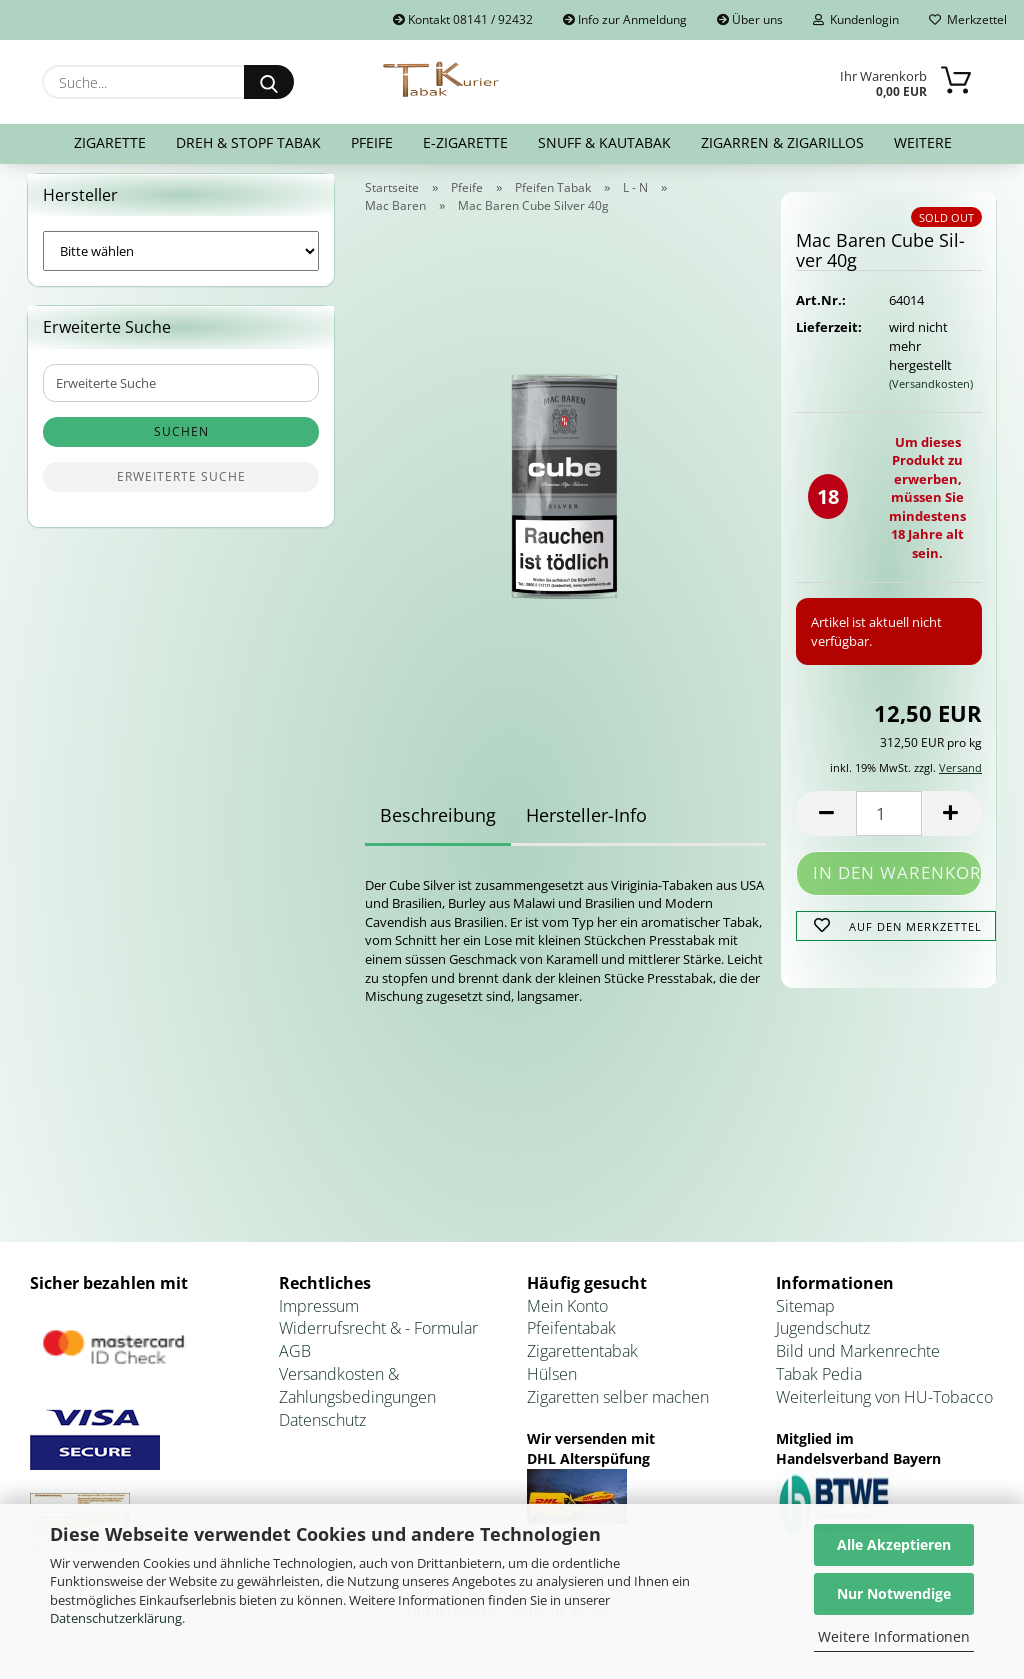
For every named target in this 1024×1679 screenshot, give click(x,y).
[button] (826, 825)
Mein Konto (567, 1318)
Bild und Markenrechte (858, 1364)
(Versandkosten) (931, 395)
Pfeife (372, 142)
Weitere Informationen (894, 1636)
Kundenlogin (856, 19)
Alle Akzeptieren (894, 1544)
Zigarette (110, 142)
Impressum (319, 1318)
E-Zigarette (465, 142)
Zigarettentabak (582, 1364)
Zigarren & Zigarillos (782, 142)
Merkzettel (968, 19)
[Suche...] (269, 82)
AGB (295, 1364)
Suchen (181, 444)
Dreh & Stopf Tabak (248, 142)
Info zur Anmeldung (625, 19)
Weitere (923, 142)
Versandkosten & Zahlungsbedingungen (357, 1397)
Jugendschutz (823, 1341)
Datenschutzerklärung (116, 1618)
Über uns (750, 19)
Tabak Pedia (819, 1386)
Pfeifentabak (571, 1341)
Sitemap (805, 1318)
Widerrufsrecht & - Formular (378, 1341)
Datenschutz (322, 1432)
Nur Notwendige (894, 1593)
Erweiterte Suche (181, 489)
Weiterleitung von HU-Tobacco (884, 1409)
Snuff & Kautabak (604, 142)
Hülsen (552, 1386)
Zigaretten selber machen (618, 1409)
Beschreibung (438, 827)
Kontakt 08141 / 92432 (463, 19)
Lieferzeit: (827, 340)
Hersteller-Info (586, 827)
